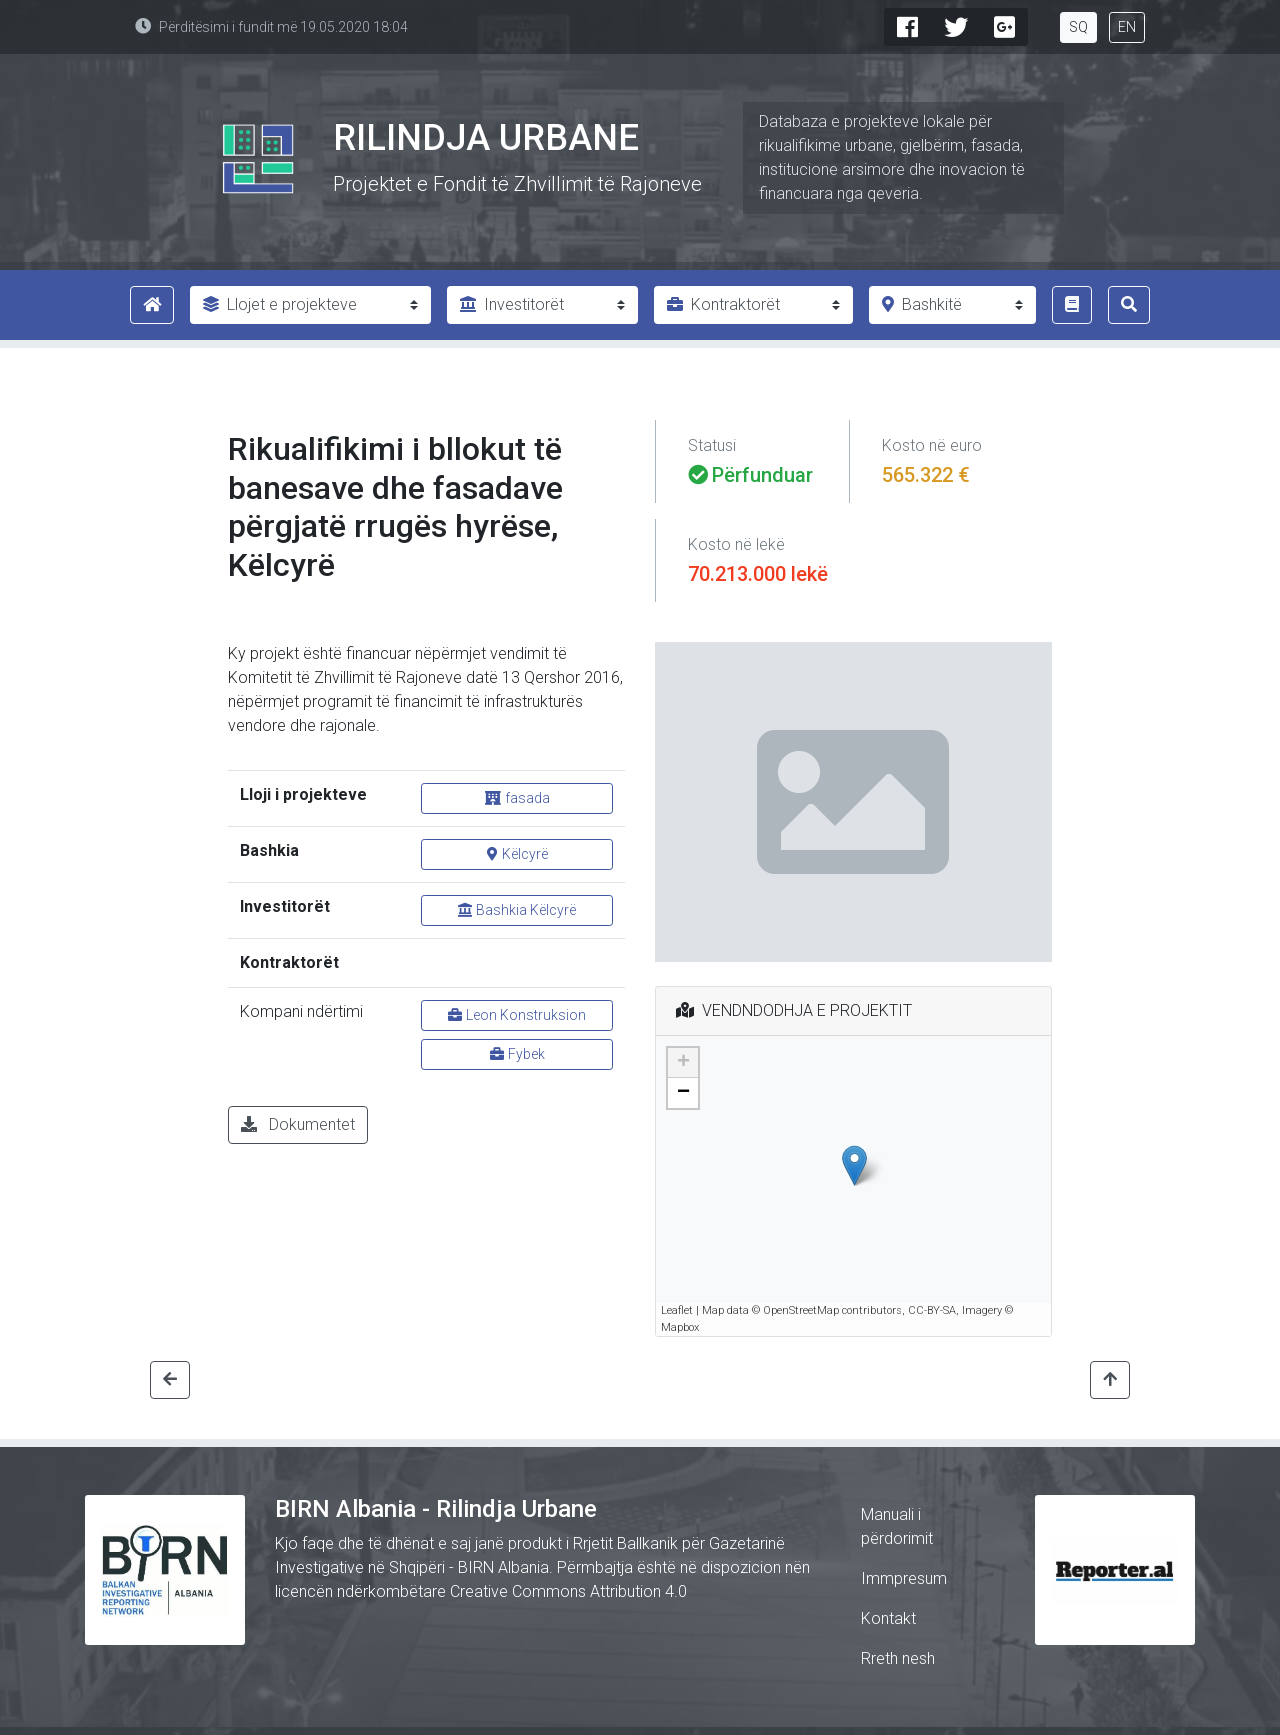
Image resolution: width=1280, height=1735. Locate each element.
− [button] (683, 1093)
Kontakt (888, 1618)
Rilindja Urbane (486, 138)
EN (1127, 27)
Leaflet (677, 1310)
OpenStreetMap (801, 1310)
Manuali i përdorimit (897, 1526)
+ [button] (683, 1063)
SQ (1078, 27)
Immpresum (904, 1578)
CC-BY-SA (932, 1310)
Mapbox (680, 1327)
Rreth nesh (898, 1658)
